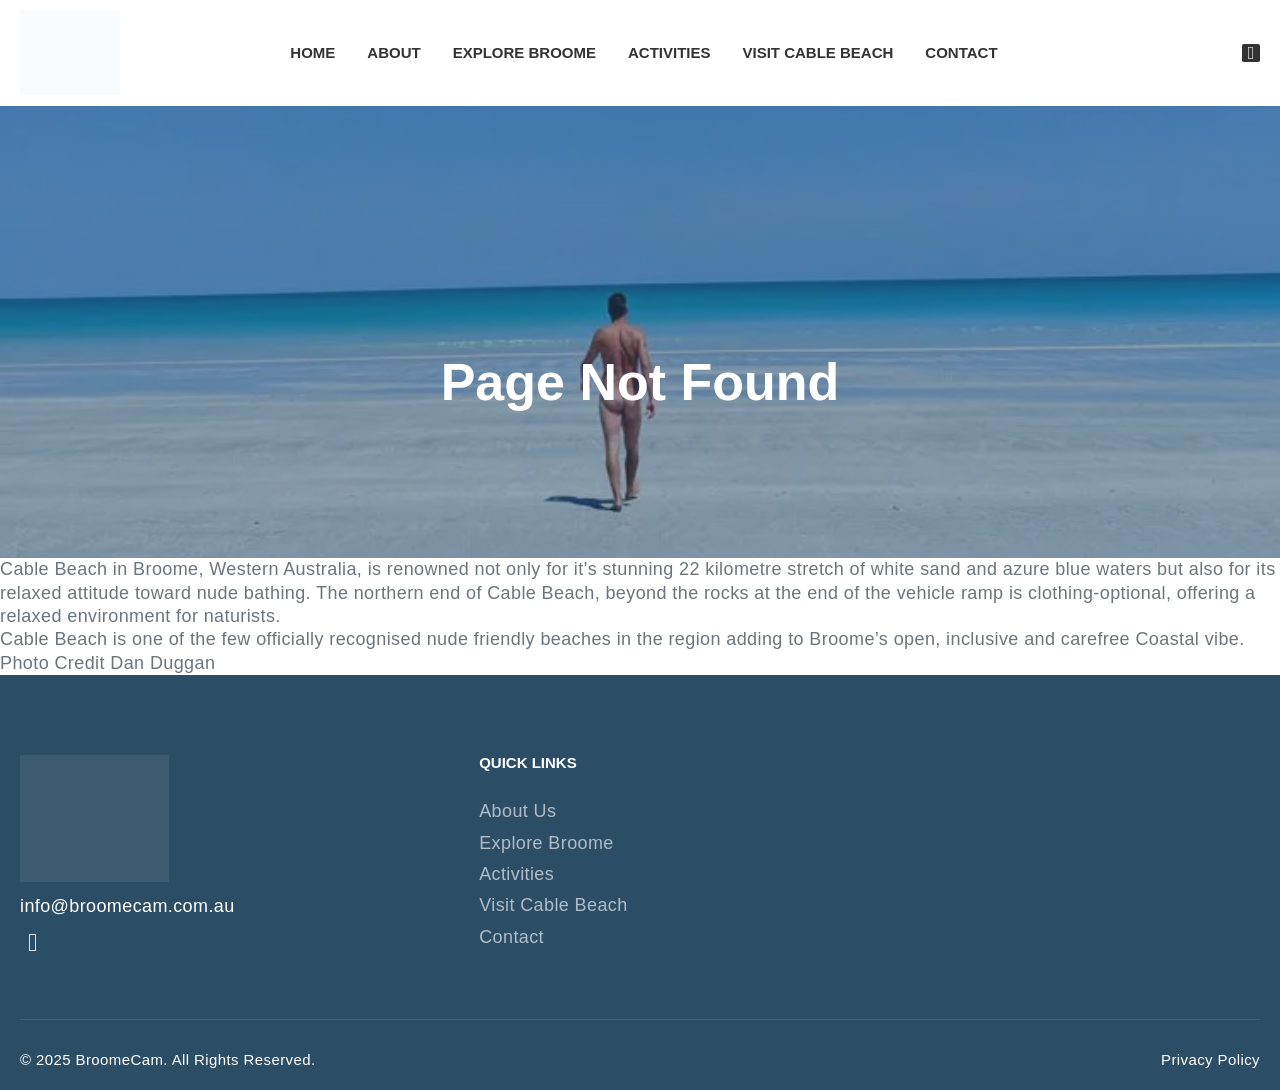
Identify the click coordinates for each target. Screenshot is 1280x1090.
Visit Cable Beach (818, 52)
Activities (669, 52)
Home (312, 52)
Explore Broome (524, 52)
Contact (961, 52)
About (393, 52)
